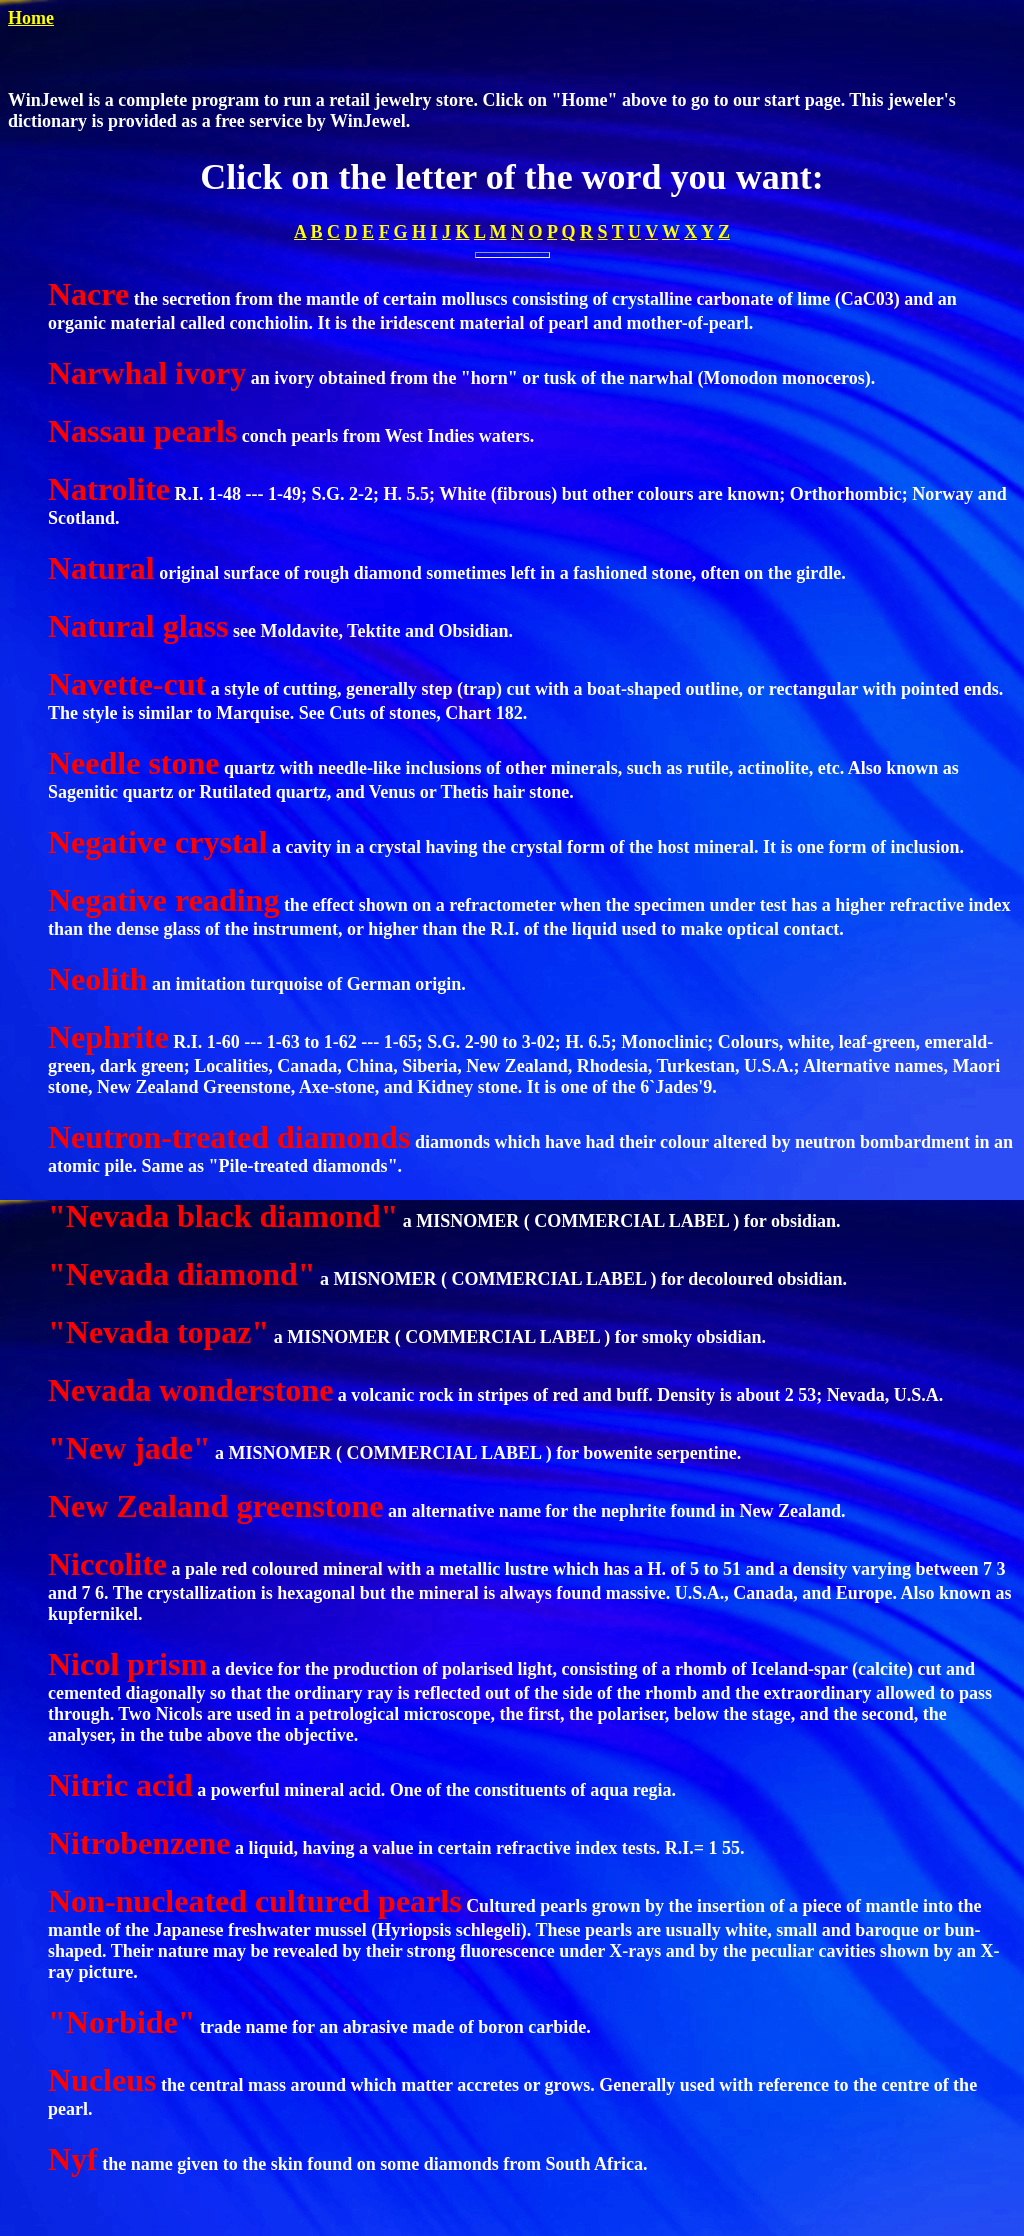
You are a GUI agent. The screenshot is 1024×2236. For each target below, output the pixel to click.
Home (31, 18)
